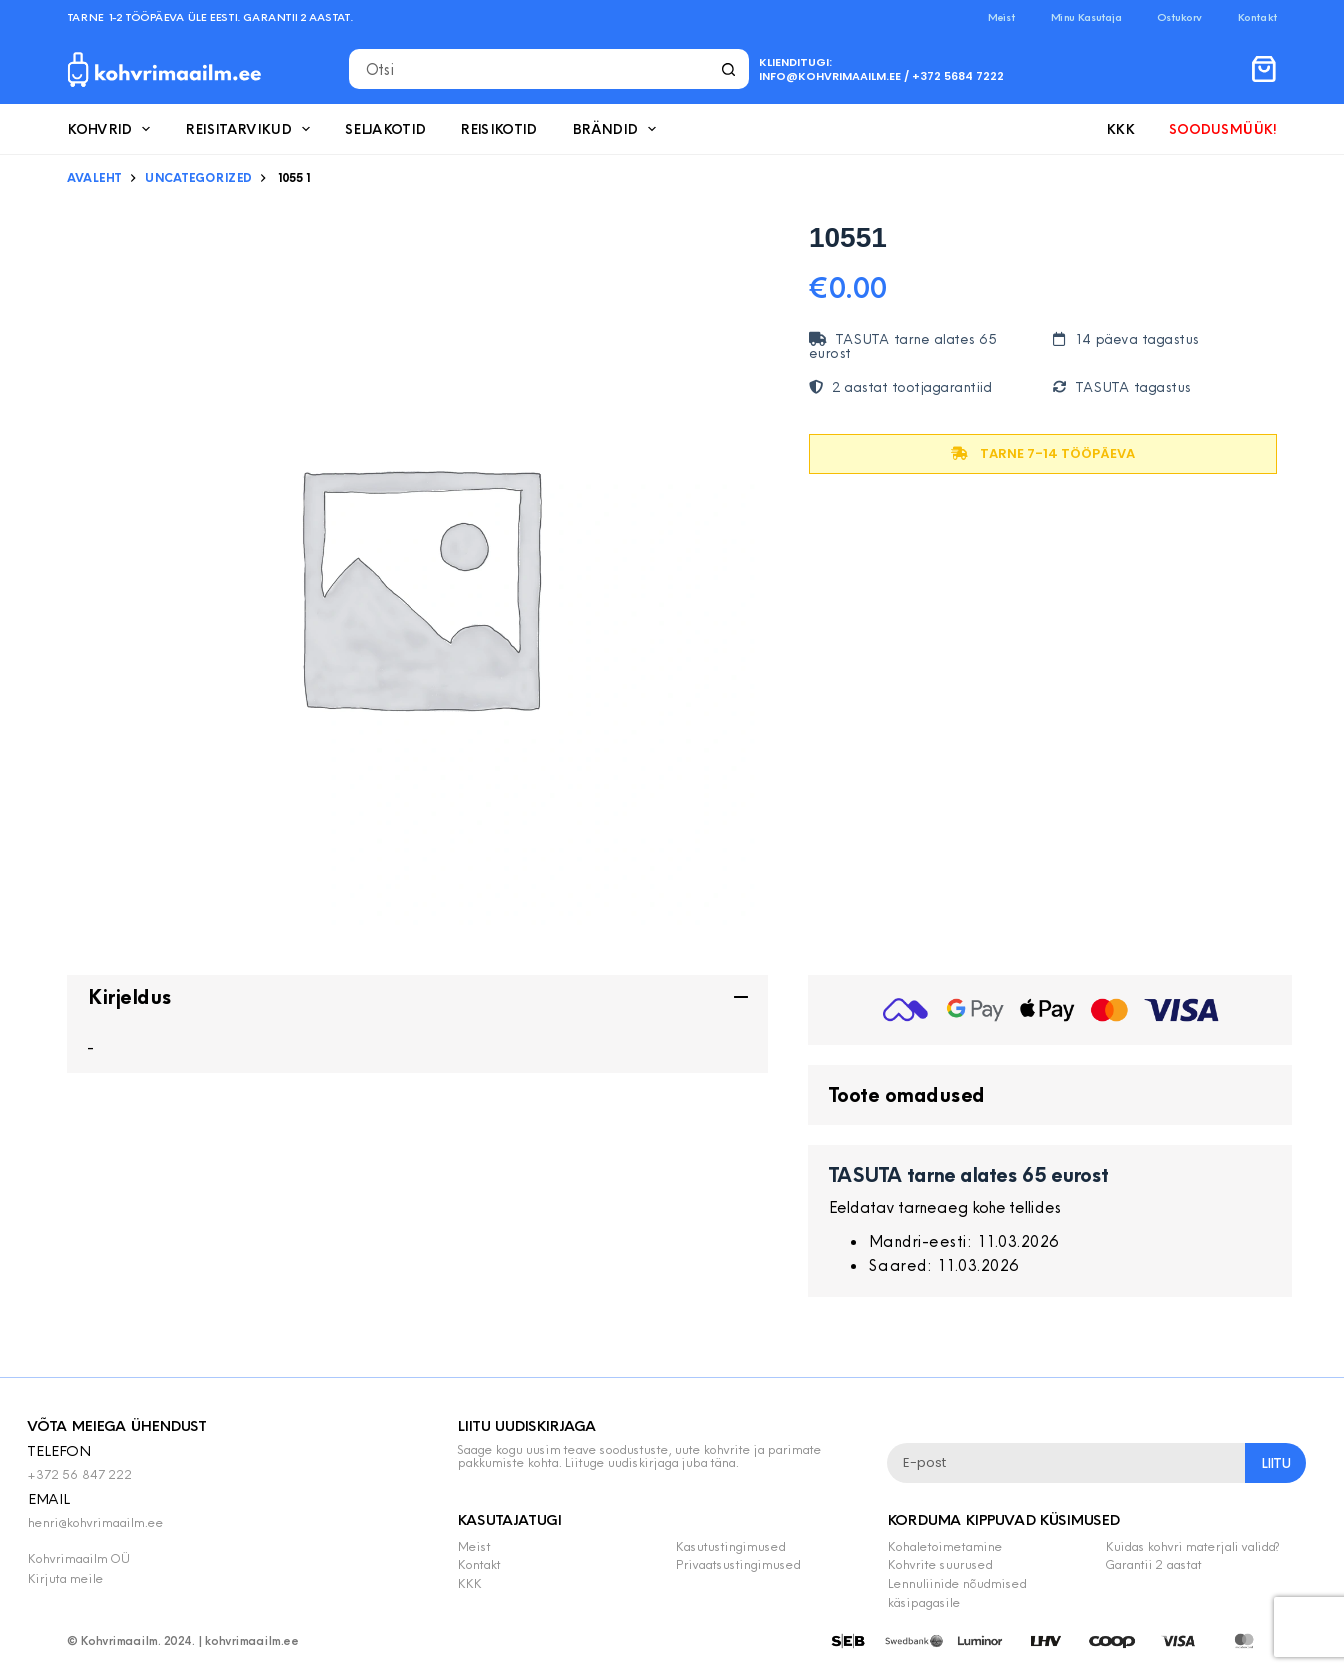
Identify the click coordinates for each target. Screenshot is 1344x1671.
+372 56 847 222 (79, 1474)
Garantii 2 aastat (1153, 1564)
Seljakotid (385, 129)
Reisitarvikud (251, 129)
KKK (1120, 129)
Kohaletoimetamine (944, 1546)
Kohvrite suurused (939, 1564)
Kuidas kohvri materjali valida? (1192, 1546)
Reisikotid (498, 129)
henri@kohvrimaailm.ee (95, 1522)
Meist (1001, 17)
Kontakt (1257, 17)
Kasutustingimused (730, 1546)
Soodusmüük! (1223, 129)
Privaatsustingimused (737, 1564)
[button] (417, 997)
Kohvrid (112, 129)
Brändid (618, 129)
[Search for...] (529, 69)
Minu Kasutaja (1086, 17)
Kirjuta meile (65, 1578)
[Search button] (729, 69)
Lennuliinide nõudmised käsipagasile (956, 1592)
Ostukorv (1179, 17)
